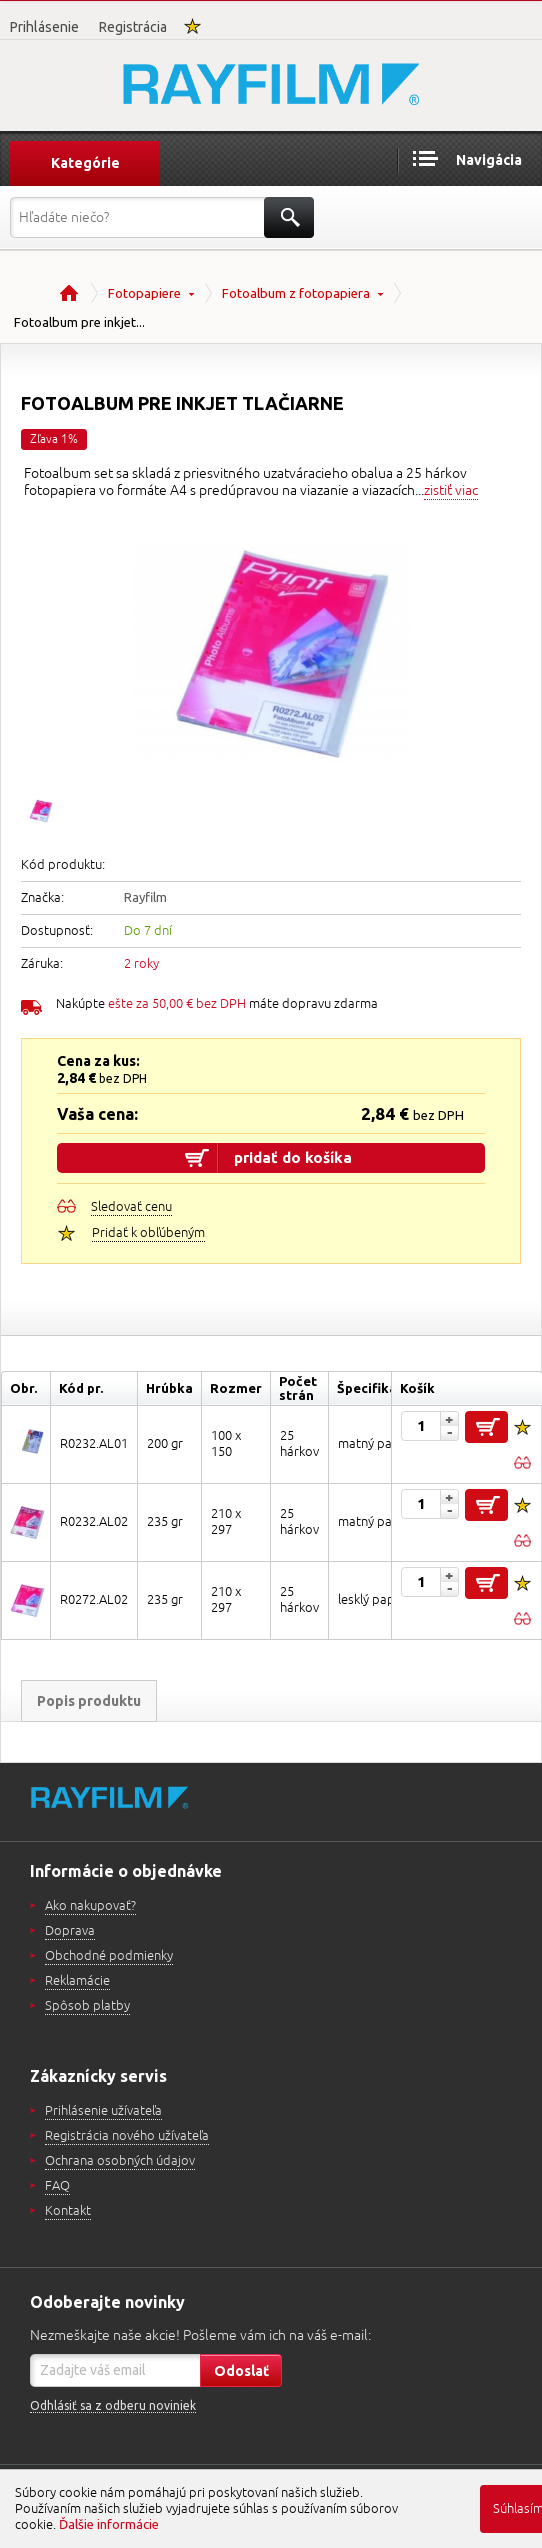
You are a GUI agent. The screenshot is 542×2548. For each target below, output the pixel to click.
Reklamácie (77, 1981)
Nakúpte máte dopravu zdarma (217, 1004)
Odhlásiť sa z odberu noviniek (113, 2405)
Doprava (70, 1931)
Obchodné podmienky (109, 1956)
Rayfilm (145, 897)
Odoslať (241, 2371)
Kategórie (85, 163)
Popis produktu (89, 1701)
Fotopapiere (144, 293)
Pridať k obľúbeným (148, 1233)
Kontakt (68, 2211)
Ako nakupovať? (90, 1906)
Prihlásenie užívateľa (103, 2111)
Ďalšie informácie (109, 2524)
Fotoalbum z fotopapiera (296, 293)
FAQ (57, 2186)
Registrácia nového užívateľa (127, 2136)
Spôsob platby (87, 2006)
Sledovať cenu (131, 1207)
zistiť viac (451, 490)
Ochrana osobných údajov (120, 2161)
